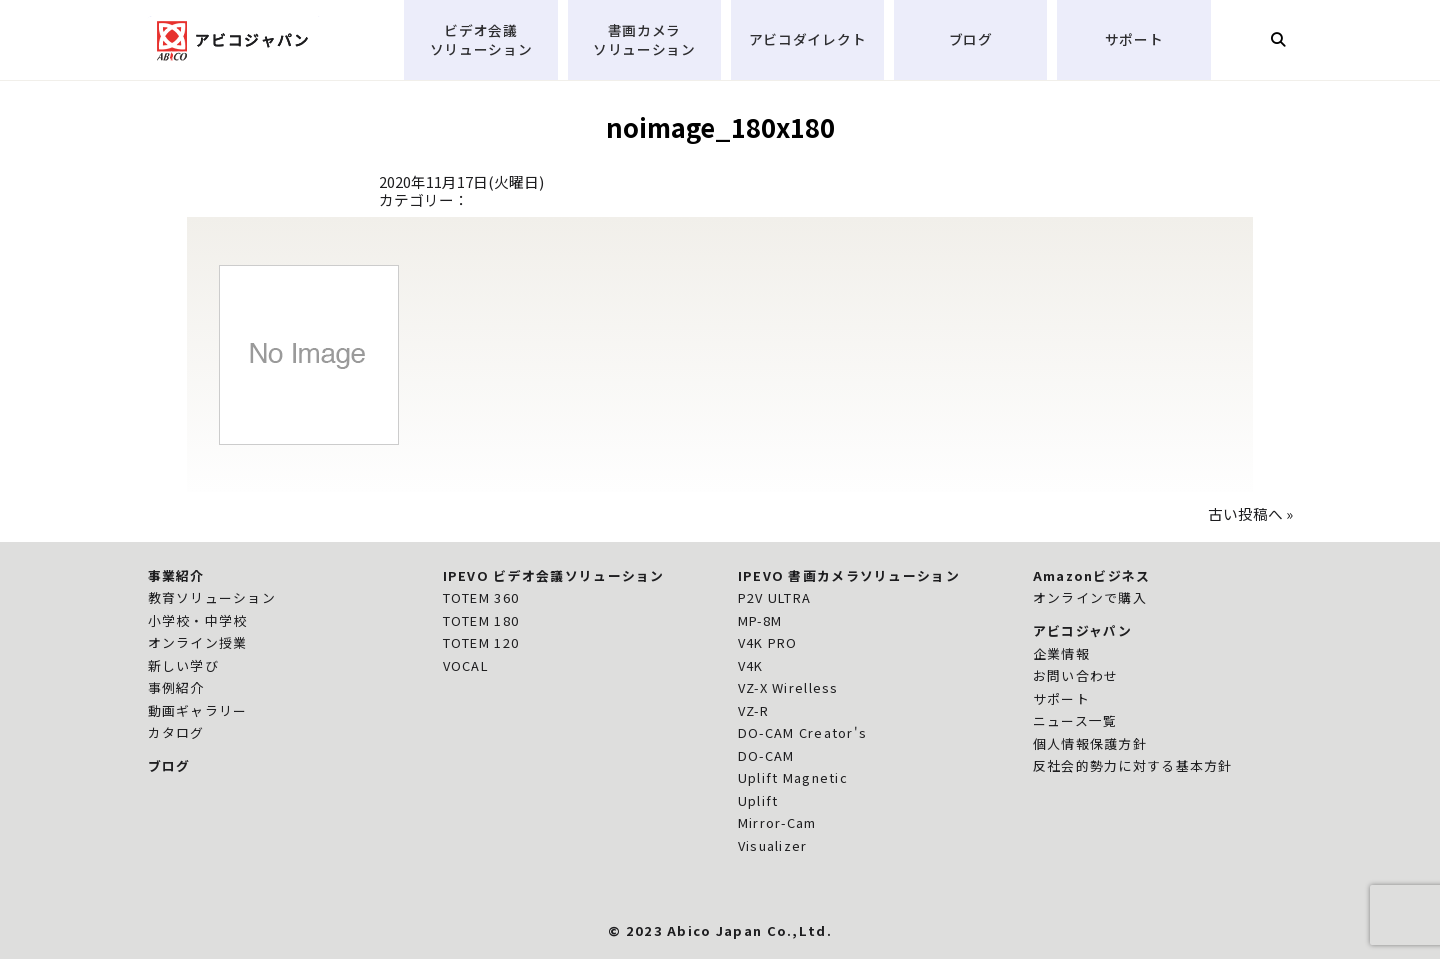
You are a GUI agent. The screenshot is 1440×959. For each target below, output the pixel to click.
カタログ (176, 732)
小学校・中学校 (198, 620)
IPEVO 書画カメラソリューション (849, 575)
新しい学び (183, 665)
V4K (751, 665)
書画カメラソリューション (644, 39)
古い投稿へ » (1250, 513)
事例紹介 (176, 687)
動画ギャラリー (198, 710)
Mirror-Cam (777, 822)
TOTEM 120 (481, 642)
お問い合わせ (1076, 675)
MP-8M (760, 620)
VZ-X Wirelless (788, 687)
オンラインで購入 (1090, 597)
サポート (1134, 39)
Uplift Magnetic (793, 777)
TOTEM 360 (481, 597)
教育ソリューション (212, 597)
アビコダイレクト (808, 39)
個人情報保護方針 (1090, 743)
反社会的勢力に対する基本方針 (1133, 765)
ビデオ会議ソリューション (481, 39)
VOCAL (466, 665)
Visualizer (773, 845)
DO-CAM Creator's (803, 732)
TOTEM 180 (481, 620)
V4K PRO (768, 642)
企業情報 (1061, 653)
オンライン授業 (198, 642)
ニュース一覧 (1075, 720)
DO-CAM (766, 755)
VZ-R (753, 710)
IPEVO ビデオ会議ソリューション (554, 575)
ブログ (971, 39)
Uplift (758, 800)
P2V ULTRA (775, 597)
